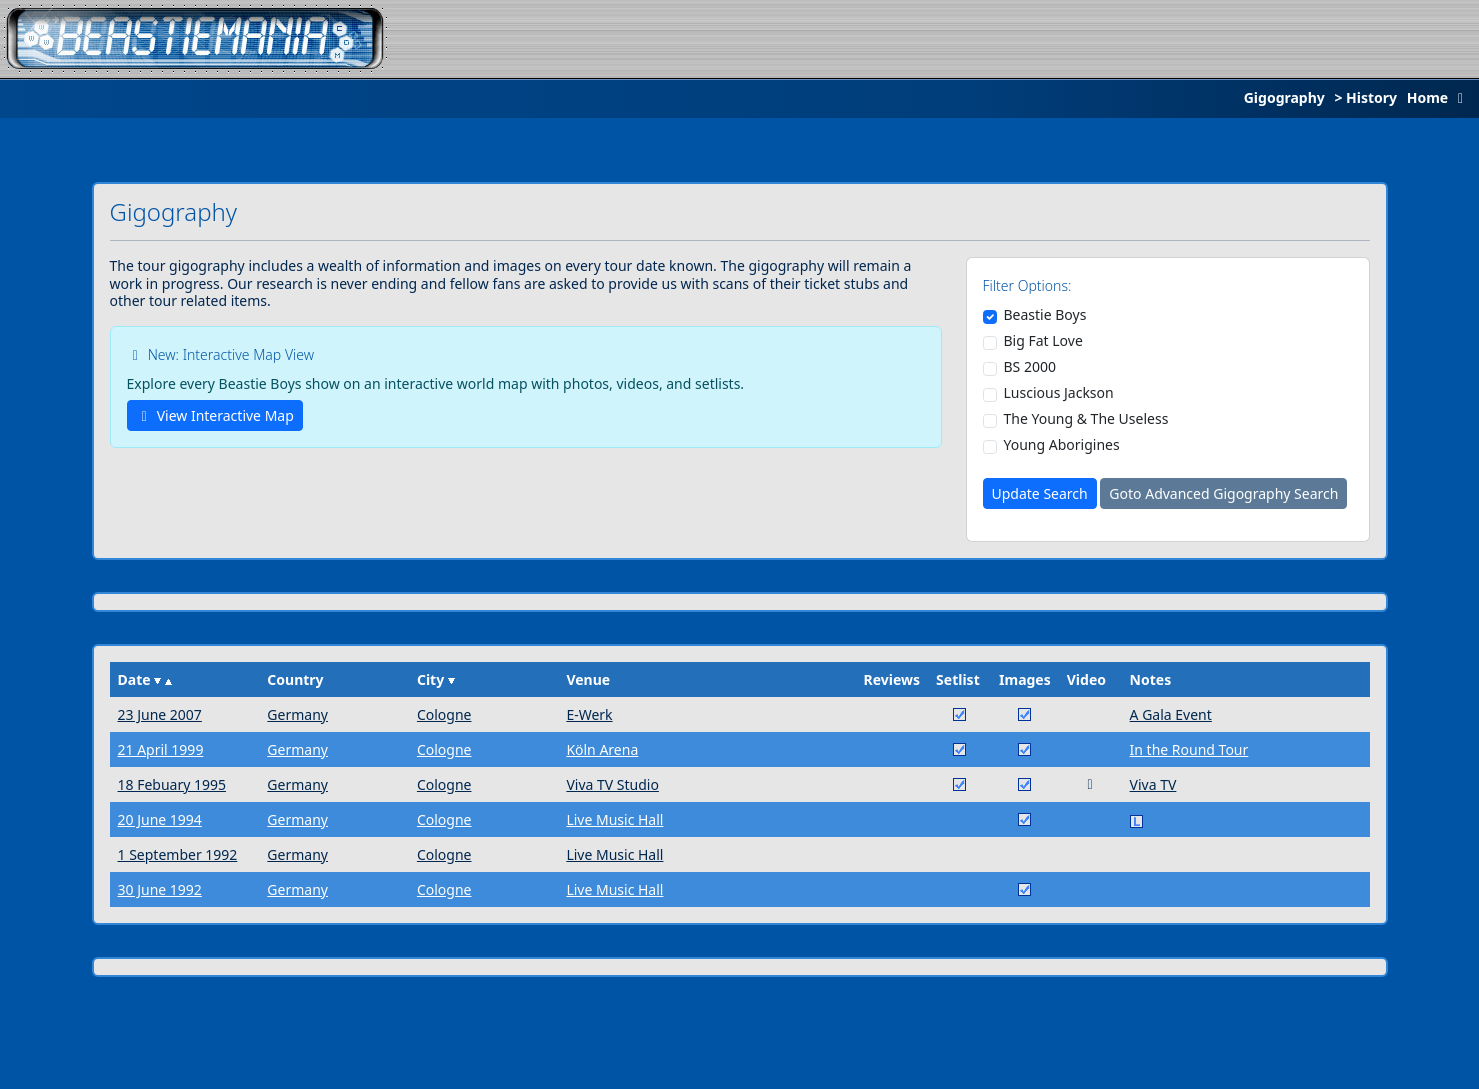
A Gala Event (1171, 714)
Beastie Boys (1045, 315)
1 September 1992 (178, 854)
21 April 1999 (161, 749)
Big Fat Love (1043, 341)
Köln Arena (602, 749)
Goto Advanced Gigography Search (1223, 493)
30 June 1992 (160, 889)
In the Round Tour (1189, 749)
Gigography (1284, 97)
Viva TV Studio (612, 784)
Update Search (1040, 493)
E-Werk (589, 714)
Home (1440, 97)
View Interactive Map (215, 415)
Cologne (444, 714)
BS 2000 (1030, 367)
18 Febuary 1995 (172, 784)
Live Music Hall (614, 819)
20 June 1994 (160, 819)
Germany (297, 714)
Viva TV (1153, 784)
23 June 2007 (160, 714)
